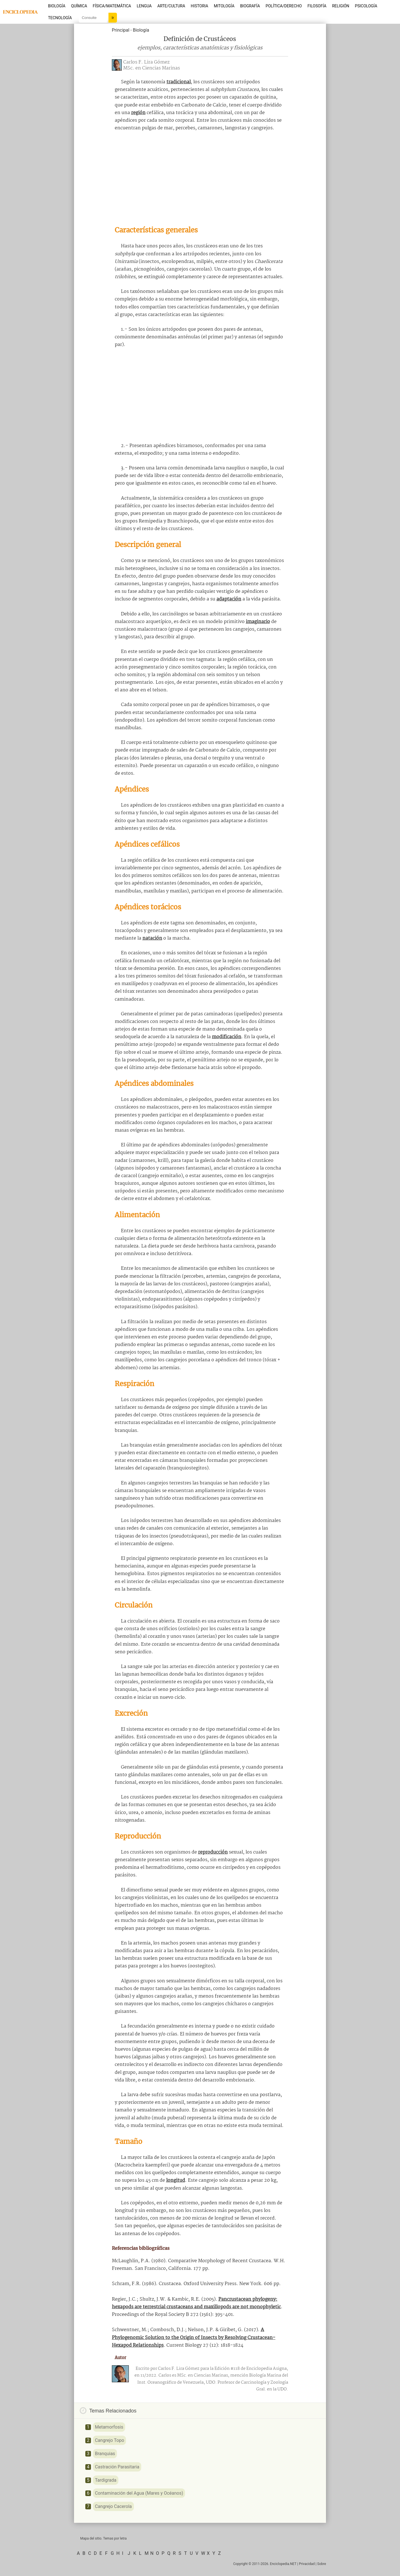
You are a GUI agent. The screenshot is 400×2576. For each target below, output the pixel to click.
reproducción (213, 1852)
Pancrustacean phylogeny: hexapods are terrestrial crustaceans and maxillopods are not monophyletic (196, 2303)
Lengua (144, 6)
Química (79, 6)
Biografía (250, 6)
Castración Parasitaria (117, 2467)
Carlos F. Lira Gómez (146, 62)
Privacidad (307, 2564)
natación (152, 938)
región (138, 113)
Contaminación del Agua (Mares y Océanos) (139, 2493)
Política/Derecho (284, 6)
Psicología (366, 6)
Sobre (321, 2564)
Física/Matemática (112, 6)
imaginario (258, 622)
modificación (226, 1037)
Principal (120, 30)
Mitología (224, 6)
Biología (57, 6)
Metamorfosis (109, 2427)
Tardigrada (105, 2480)
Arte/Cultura (171, 6)
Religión (340, 6)
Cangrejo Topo (109, 2440)
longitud (175, 2180)
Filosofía (316, 6)
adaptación (228, 599)
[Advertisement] (200, 178)
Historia (199, 6)
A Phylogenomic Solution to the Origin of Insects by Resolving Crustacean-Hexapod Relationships (193, 2337)
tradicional (178, 82)
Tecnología (60, 18)
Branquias (105, 2453)
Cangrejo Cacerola (113, 2506)
